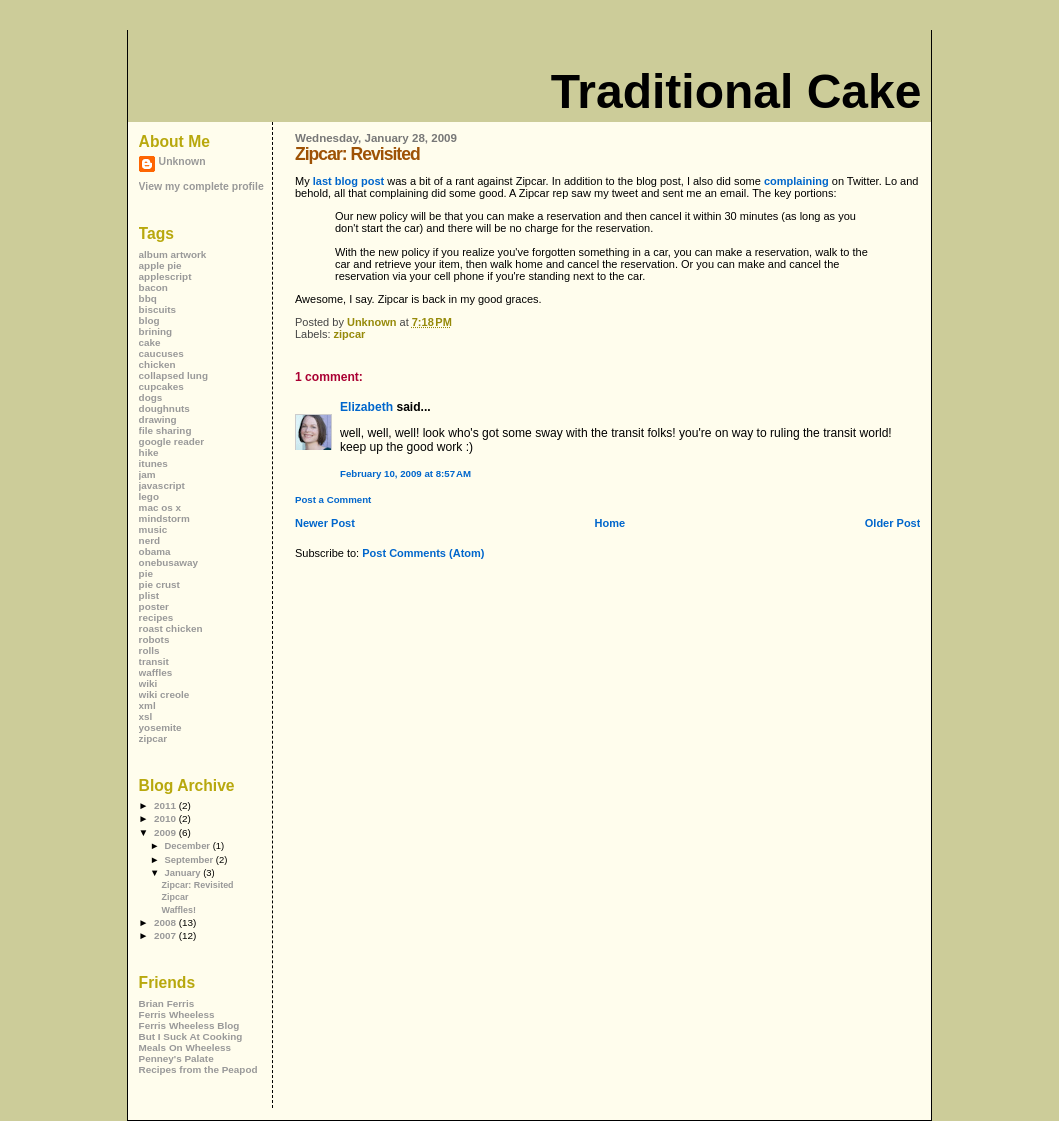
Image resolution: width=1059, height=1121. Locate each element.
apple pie (160, 265)
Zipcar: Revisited (198, 885)
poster (154, 606)
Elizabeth (366, 407)
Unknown (182, 161)
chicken (157, 364)
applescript (165, 276)
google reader (172, 441)
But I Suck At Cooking (191, 1036)
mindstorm (164, 518)
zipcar (350, 334)
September (189, 859)
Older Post (893, 523)
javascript (162, 485)
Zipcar (175, 897)
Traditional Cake (736, 91)
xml (147, 705)
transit (154, 661)
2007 (166, 935)
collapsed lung (173, 375)
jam (147, 474)
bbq (148, 298)
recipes (156, 617)
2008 (166, 922)
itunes (153, 463)
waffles (156, 672)
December (188, 845)
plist (149, 595)
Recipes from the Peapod (198, 1069)
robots (154, 639)
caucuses (161, 353)
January (183, 872)
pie (146, 573)
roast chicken (171, 628)
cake (150, 342)
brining (156, 331)
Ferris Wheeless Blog (189, 1025)
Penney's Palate (176, 1058)
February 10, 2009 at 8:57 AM (405, 473)
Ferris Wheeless (177, 1014)
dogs (151, 397)
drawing (158, 419)
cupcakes (161, 386)
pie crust (159, 584)
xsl (146, 716)
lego (149, 496)
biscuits (157, 309)
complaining (796, 181)
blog (149, 320)
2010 (166, 818)
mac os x (160, 507)
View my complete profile (201, 186)
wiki (148, 683)
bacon (153, 287)
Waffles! (179, 910)
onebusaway (168, 562)
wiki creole (164, 694)
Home (610, 523)
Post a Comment (333, 499)
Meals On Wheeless (185, 1047)
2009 (166, 832)
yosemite (160, 727)
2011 (166, 805)
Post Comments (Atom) (423, 553)
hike (149, 452)
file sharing (165, 430)
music (153, 529)
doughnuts (164, 408)
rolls (149, 650)
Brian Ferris (167, 1003)
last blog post (349, 181)
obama (155, 551)
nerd (149, 540)
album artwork (173, 254)
